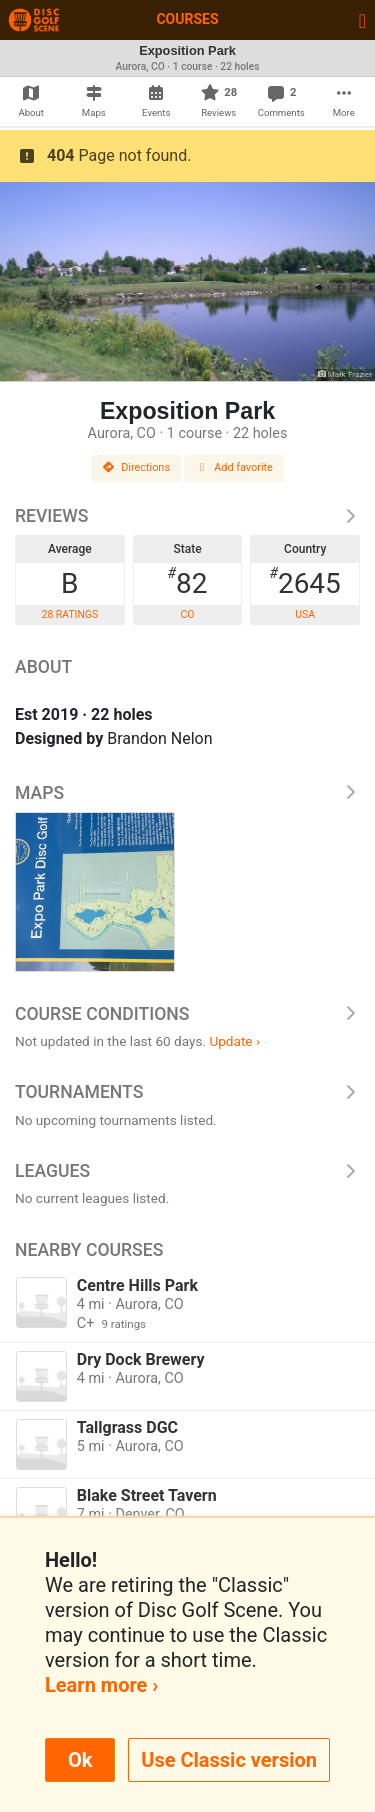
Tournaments (187, 1092)
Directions (136, 467)
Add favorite (234, 467)
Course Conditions (187, 1014)
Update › (234, 1041)
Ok (80, 1760)
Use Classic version (229, 1760)
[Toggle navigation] (362, 20)
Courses (187, 19)
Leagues (187, 1171)
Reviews (187, 516)
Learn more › (101, 1685)
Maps (187, 793)
